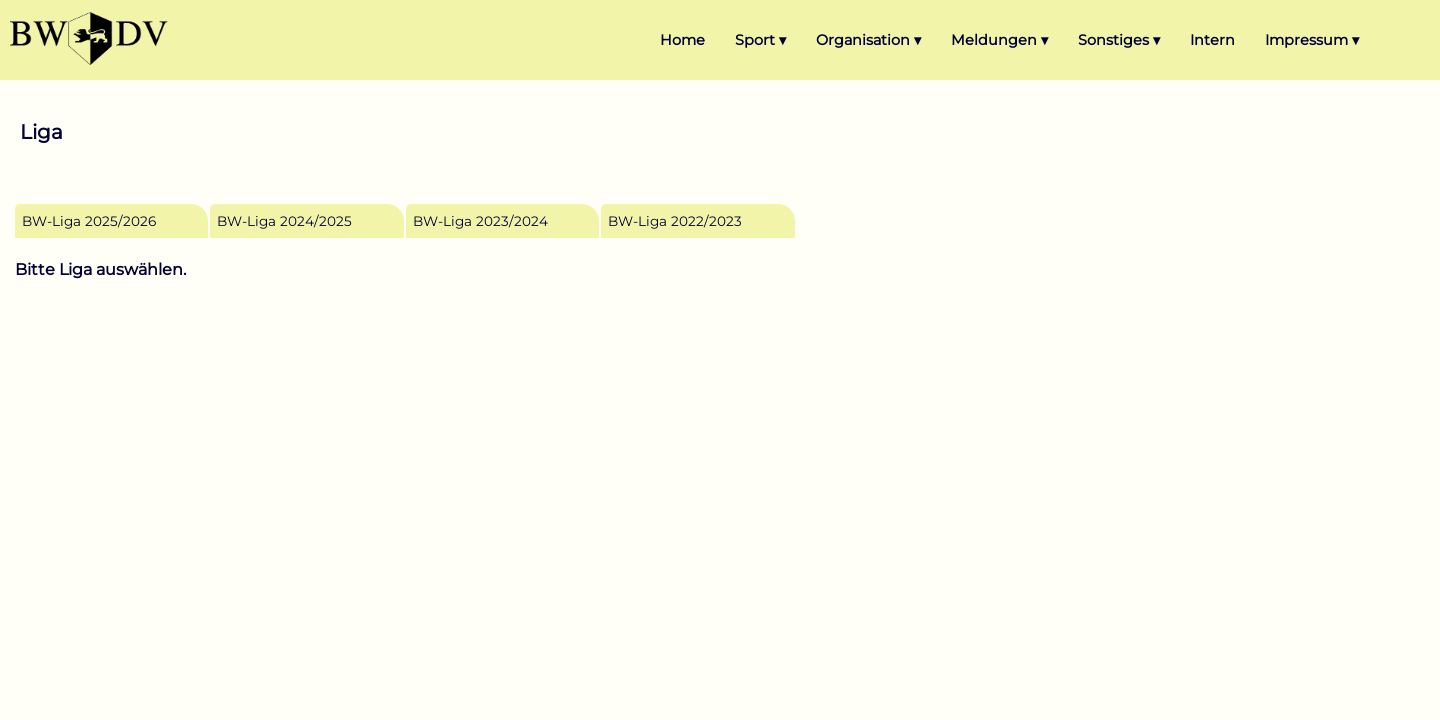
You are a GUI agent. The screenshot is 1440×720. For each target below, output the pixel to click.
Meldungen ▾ (999, 40)
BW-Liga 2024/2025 (284, 221)
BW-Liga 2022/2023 (675, 221)
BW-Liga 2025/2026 (89, 221)
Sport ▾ (760, 40)
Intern (1212, 40)
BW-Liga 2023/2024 (480, 221)
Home (682, 40)
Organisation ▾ (868, 40)
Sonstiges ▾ (1119, 40)
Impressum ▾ (1312, 40)
